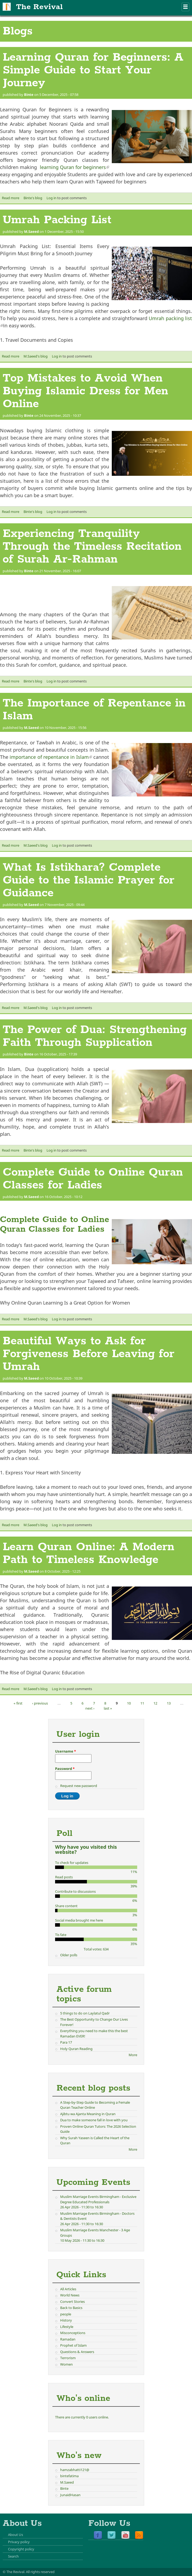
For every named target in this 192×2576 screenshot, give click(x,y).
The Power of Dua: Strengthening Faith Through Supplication (95, 1036)
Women (66, 2364)
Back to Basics (71, 2307)
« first (18, 1703)
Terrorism (68, 2357)
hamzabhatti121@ (74, 2469)
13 (169, 1703)
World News (69, 2295)
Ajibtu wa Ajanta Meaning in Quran (88, 2113)
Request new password (78, 1785)
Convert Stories (72, 2301)
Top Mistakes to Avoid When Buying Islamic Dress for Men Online (85, 391)
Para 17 (66, 2042)
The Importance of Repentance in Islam (94, 709)
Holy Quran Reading (76, 2048)
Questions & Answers (77, 2351)
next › (89, 1708)
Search (13, 2556)
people (65, 2314)
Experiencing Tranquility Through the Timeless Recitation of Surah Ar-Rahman (92, 547)
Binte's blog (33, 197)
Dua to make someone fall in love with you (94, 2120)
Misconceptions (72, 2332)
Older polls (68, 1955)
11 (142, 1703)
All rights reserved (40, 2571)
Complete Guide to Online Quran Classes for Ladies (93, 1178)
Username (65, 1751)
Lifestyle (66, 2326)
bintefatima (69, 2475)
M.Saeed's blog (36, 356)
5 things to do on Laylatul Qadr (85, 2013)
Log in (51, 197)
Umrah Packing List (57, 220)
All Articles (68, 2289)
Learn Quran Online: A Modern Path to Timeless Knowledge (88, 1553)
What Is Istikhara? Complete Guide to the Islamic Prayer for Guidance (88, 880)
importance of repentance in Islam (51, 757)
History (66, 2320)
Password (65, 1768)
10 (129, 1703)
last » (108, 1708)
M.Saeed (31, 231)
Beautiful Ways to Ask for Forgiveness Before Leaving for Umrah (88, 1354)
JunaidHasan (70, 2494)
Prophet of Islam (73, 2345)
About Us (15, 2534)
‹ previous (40, 1703)
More (133, 2054)
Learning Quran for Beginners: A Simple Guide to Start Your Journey (93, 70)
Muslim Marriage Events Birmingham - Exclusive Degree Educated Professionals (98, 2199)
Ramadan (67, 2339)
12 (155, 1703)
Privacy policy (19, 2541)
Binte (28, 94)
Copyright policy (21, 2549)
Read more (10, 197)
